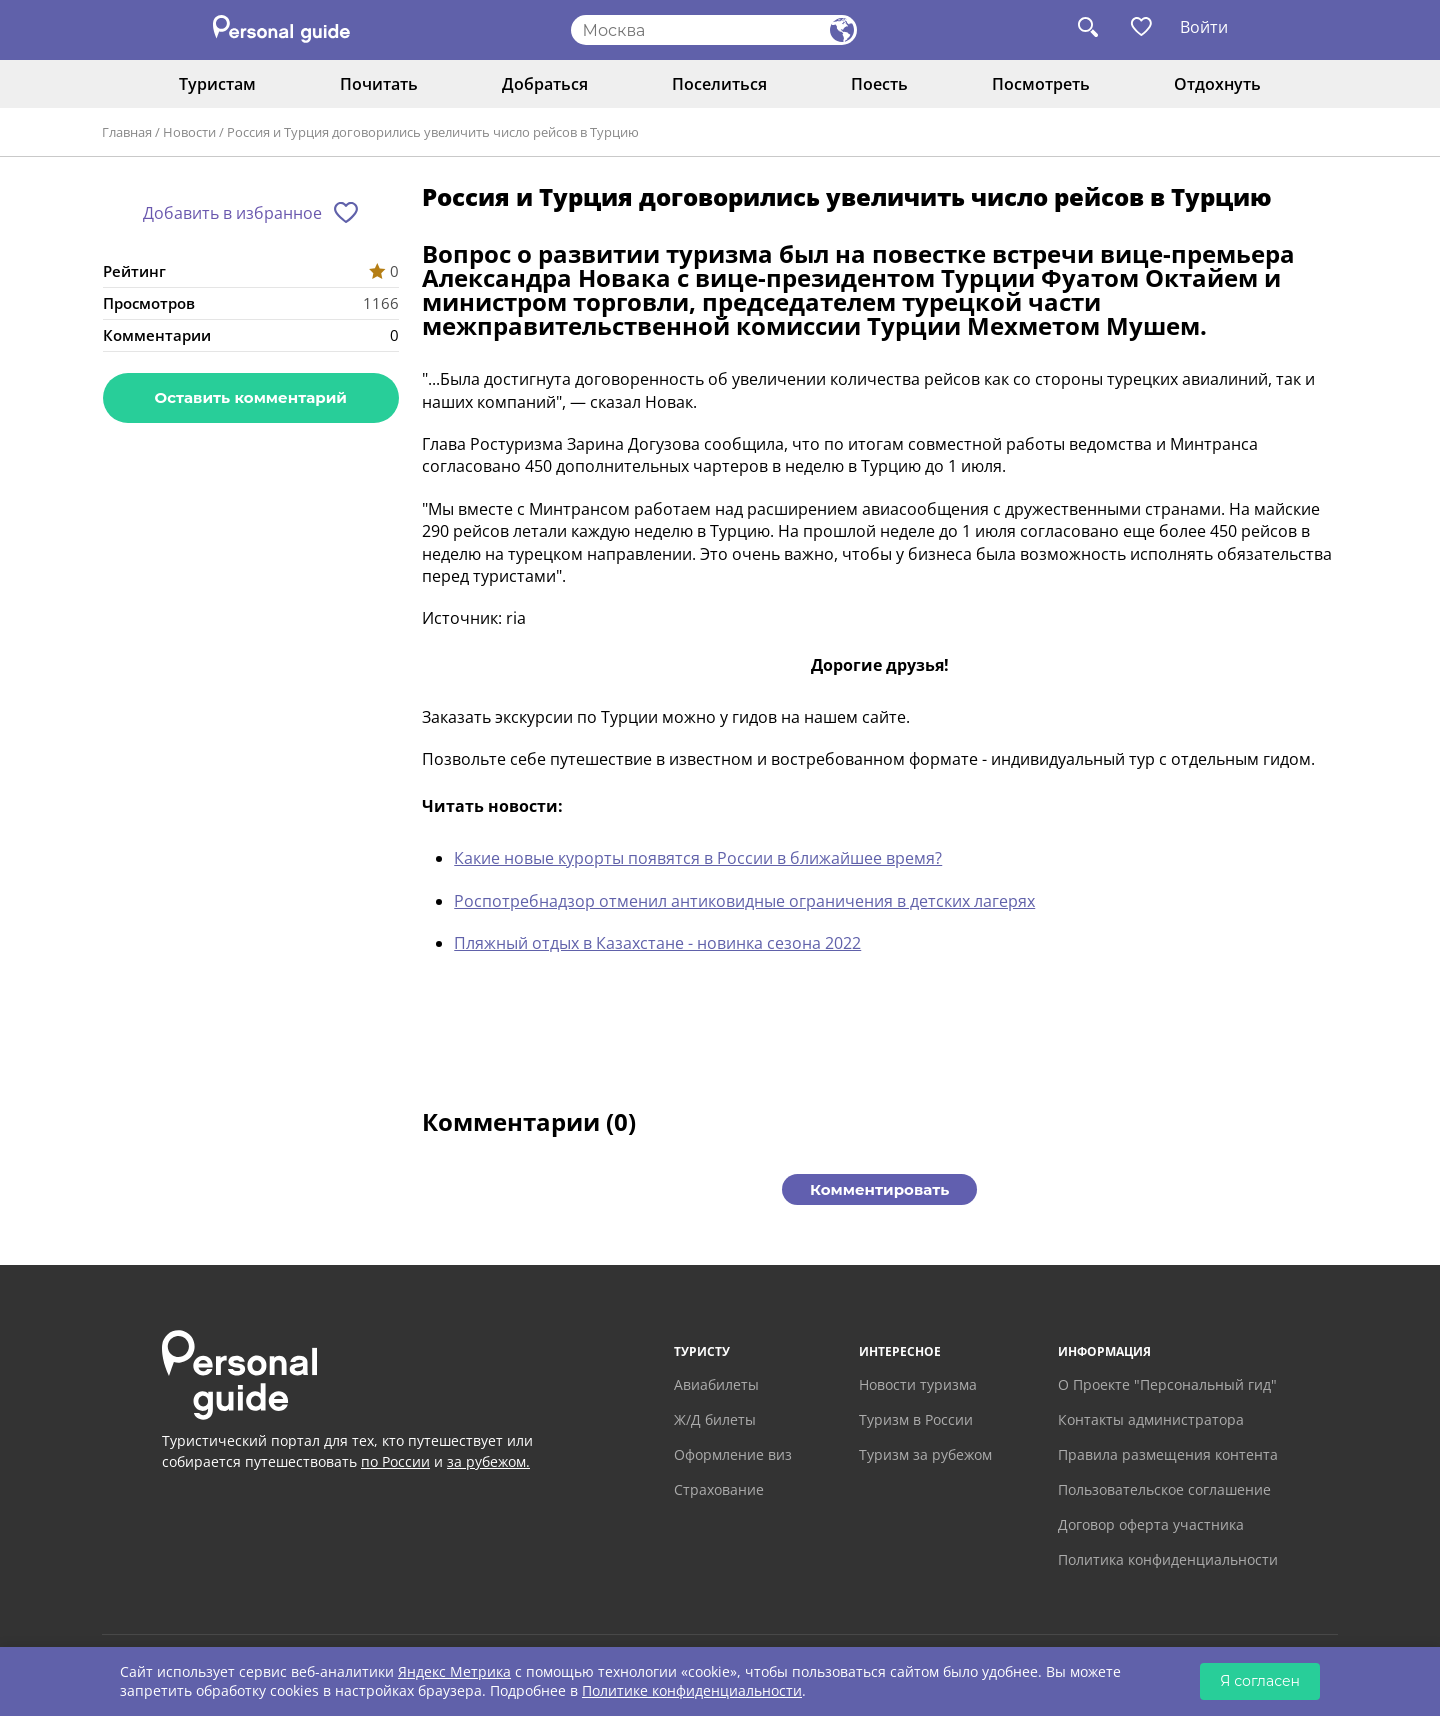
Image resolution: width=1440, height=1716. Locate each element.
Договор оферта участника (1151, 1524)
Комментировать (879, 1189)
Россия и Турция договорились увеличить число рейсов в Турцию (433, 132)
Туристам (217, 84)
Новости (189, 132)
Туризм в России (916, 1419)
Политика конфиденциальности (1168, 1559)
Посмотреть (1041, 84)
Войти (1204, 27)
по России (395, 1461)
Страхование (719, 1489)
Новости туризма (918, 1384)
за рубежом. (488, 1461)
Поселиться (719, 84)
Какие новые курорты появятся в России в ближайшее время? (698, 858)
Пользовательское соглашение (1164, 1489)
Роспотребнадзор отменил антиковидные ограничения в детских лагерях (744, 901)
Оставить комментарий (251, 397)
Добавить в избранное (232, 213)
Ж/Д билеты (715, 1419)
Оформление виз (733, 1454)
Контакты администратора (1151, 1419)
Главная (127, 132)
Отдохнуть (1217, 84)
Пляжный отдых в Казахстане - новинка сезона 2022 (657, 943)
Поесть (879, 84)
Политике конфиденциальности (692, 1690)
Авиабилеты (716, 1384)
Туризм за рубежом (925, 1454)
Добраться (545, 84)
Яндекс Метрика (454, 1671)
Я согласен (1260, 1681)
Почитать (379, 84)
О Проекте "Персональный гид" (1167, 1384)
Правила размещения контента (1168, 1454)
